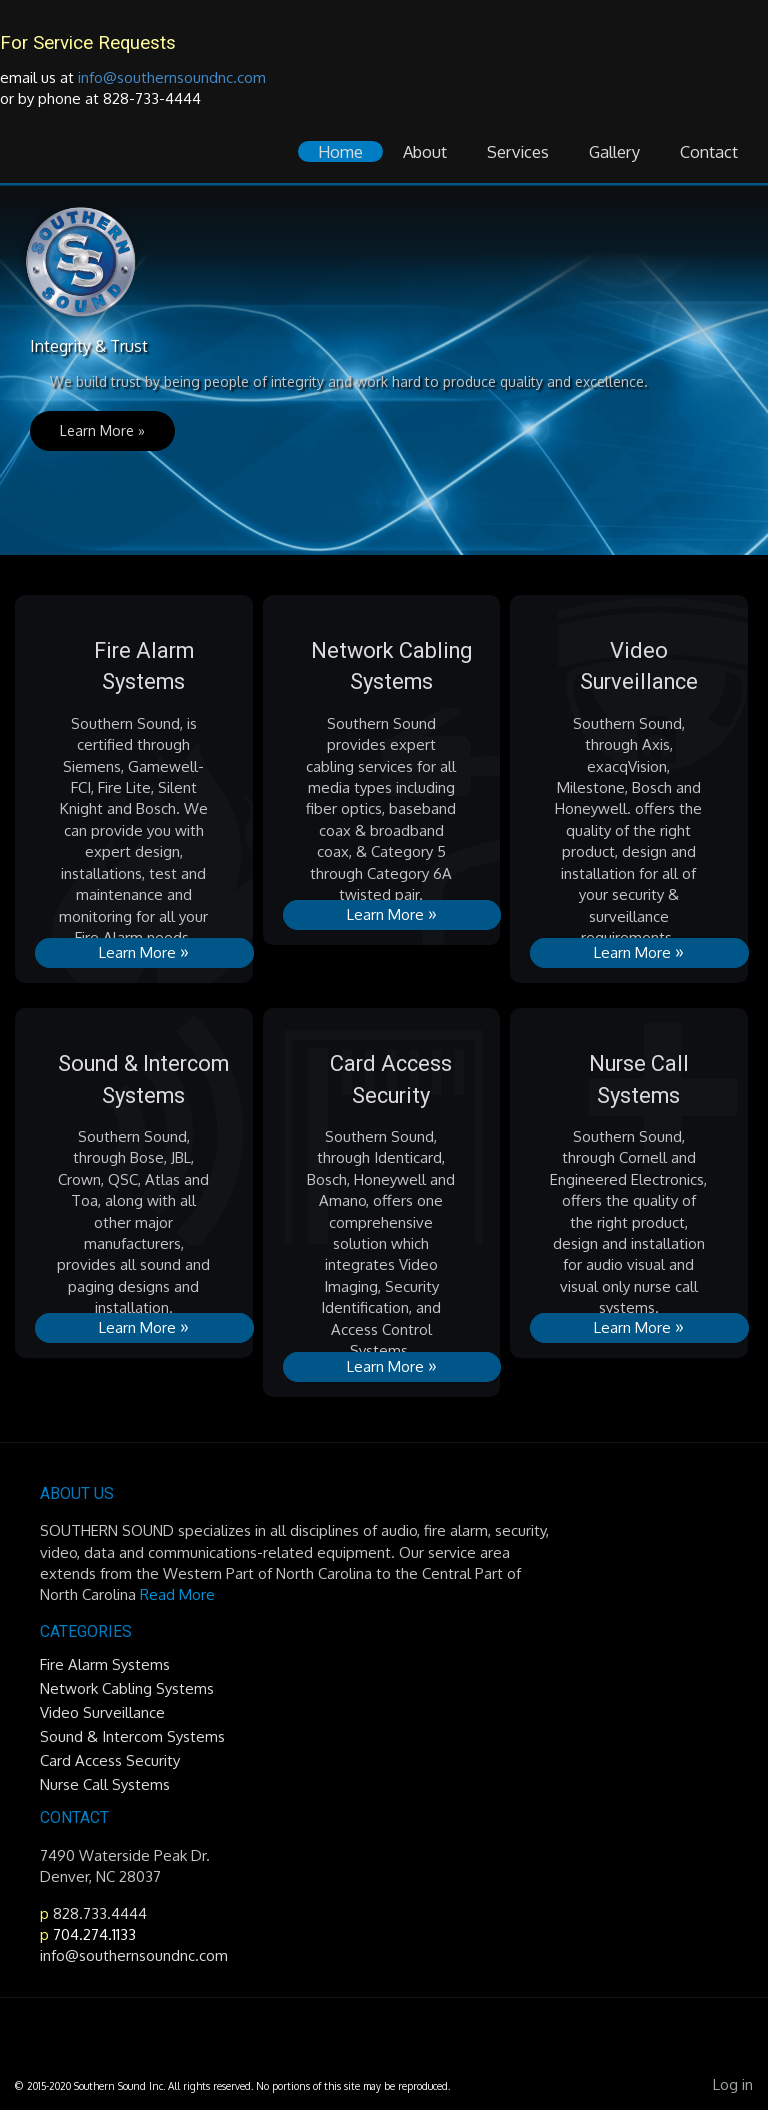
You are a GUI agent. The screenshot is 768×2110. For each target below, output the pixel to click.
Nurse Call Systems (105, 1784)
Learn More (144, 951)
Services (518, 151)
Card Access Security (110, 1760)
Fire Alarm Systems (105, 1664)
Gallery (614, 151)
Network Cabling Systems (127, 1688)
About (425, 151)
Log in (733, 2084)
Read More (177, 1594)
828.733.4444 (98, 1913)
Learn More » (102, 430)
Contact (709, 151)
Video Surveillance (102, 1712)
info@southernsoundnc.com (172, 77)
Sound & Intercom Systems (132, 1736)
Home (340, 151)
